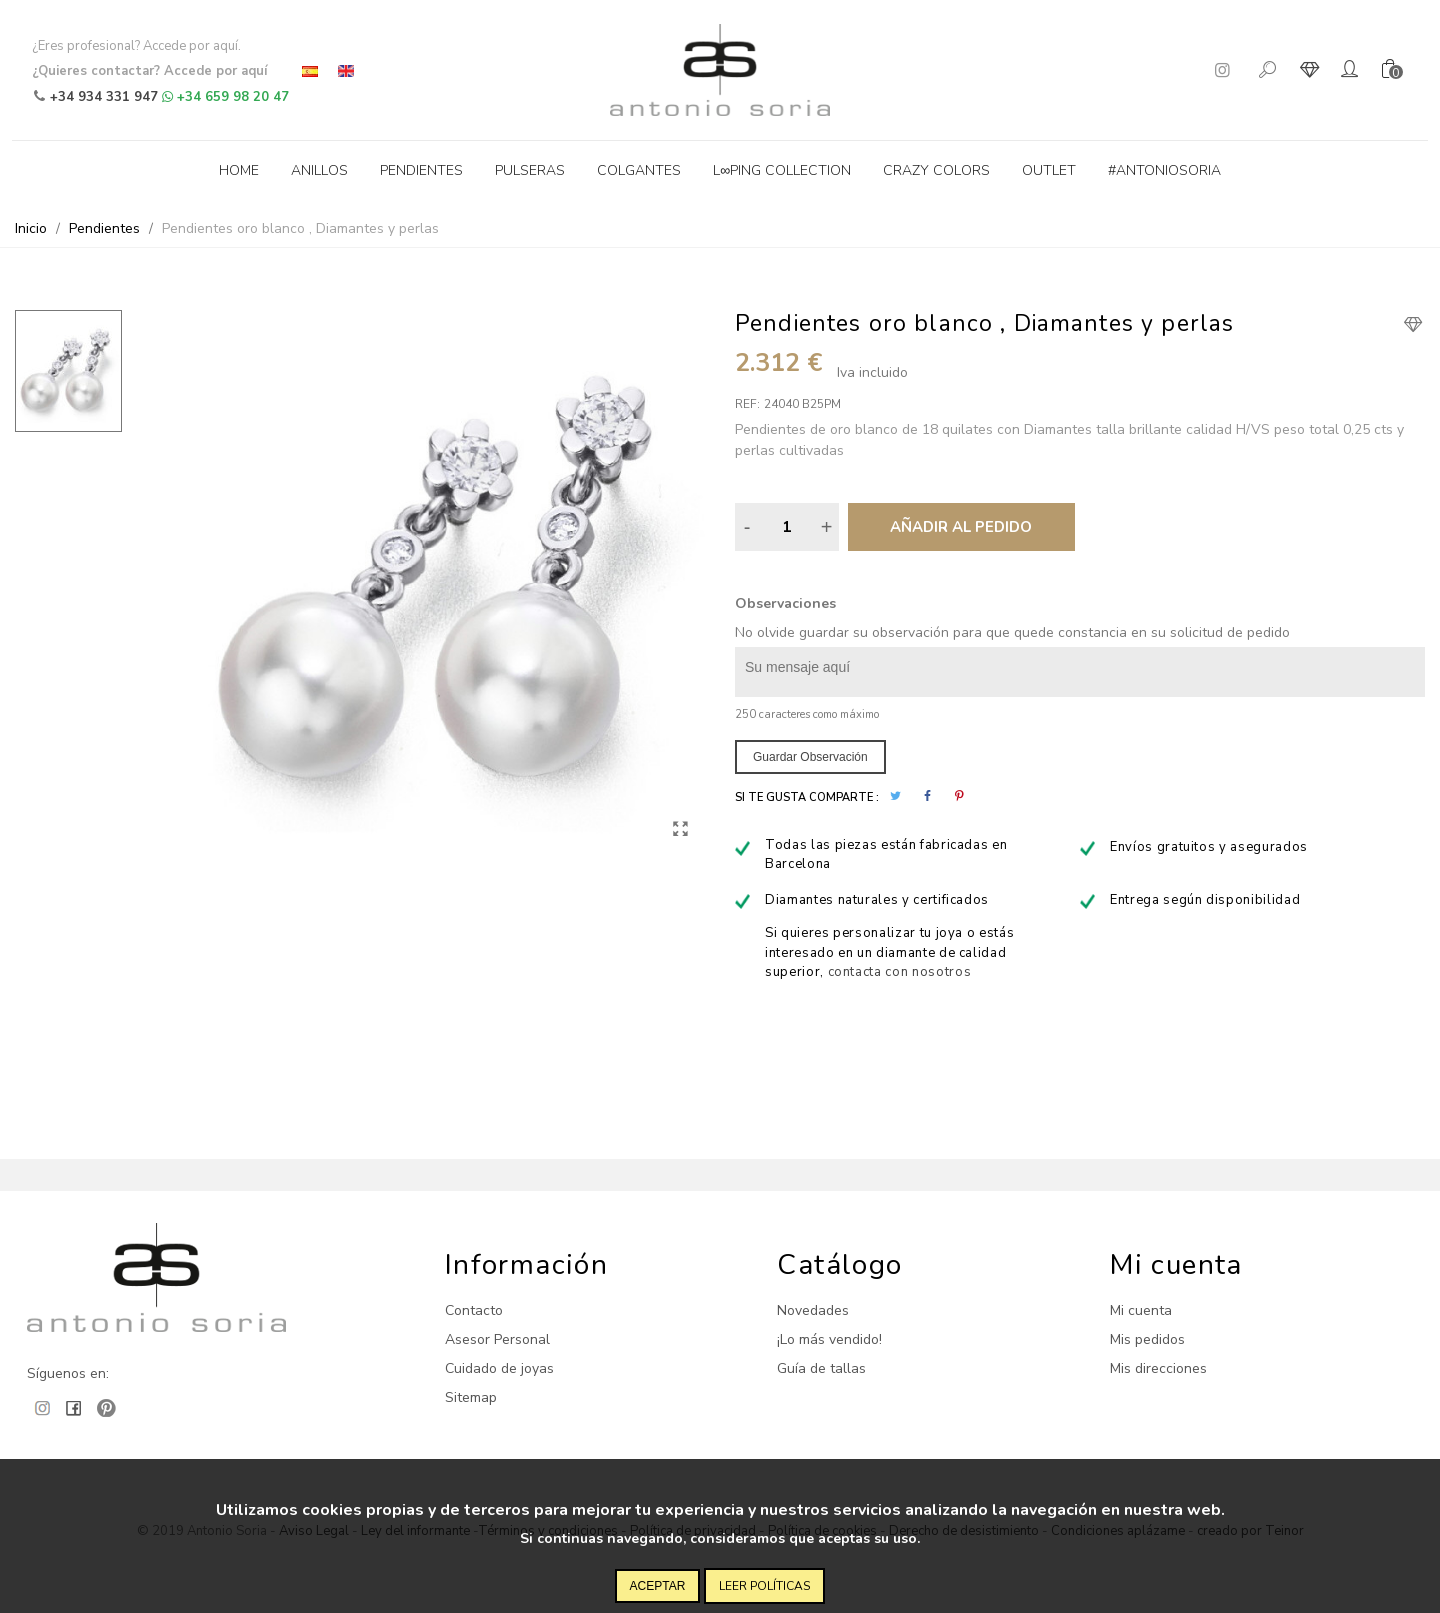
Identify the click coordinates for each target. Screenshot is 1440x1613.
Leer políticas (764, 1586)
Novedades (813, 1310)
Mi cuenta (1141, 1310)
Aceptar (658, 1586)
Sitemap (471, 1397)
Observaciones (785, 603)
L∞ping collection (782, 170)
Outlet (1049, 170)
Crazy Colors (936, 170)
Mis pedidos (1147, 1339)
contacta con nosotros (900, 972)
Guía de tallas (821, 1368)
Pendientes (421, 170)
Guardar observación (810, 757)
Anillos (319, 170)
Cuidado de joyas (499, 1368)
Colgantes (639, 170)
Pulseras (530, 170)
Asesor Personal (497, 1339)
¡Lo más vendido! (829, 1339)
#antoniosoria (1164, 170)
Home (239, 170)
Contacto (474, 1310)
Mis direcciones (1158, 1368)
